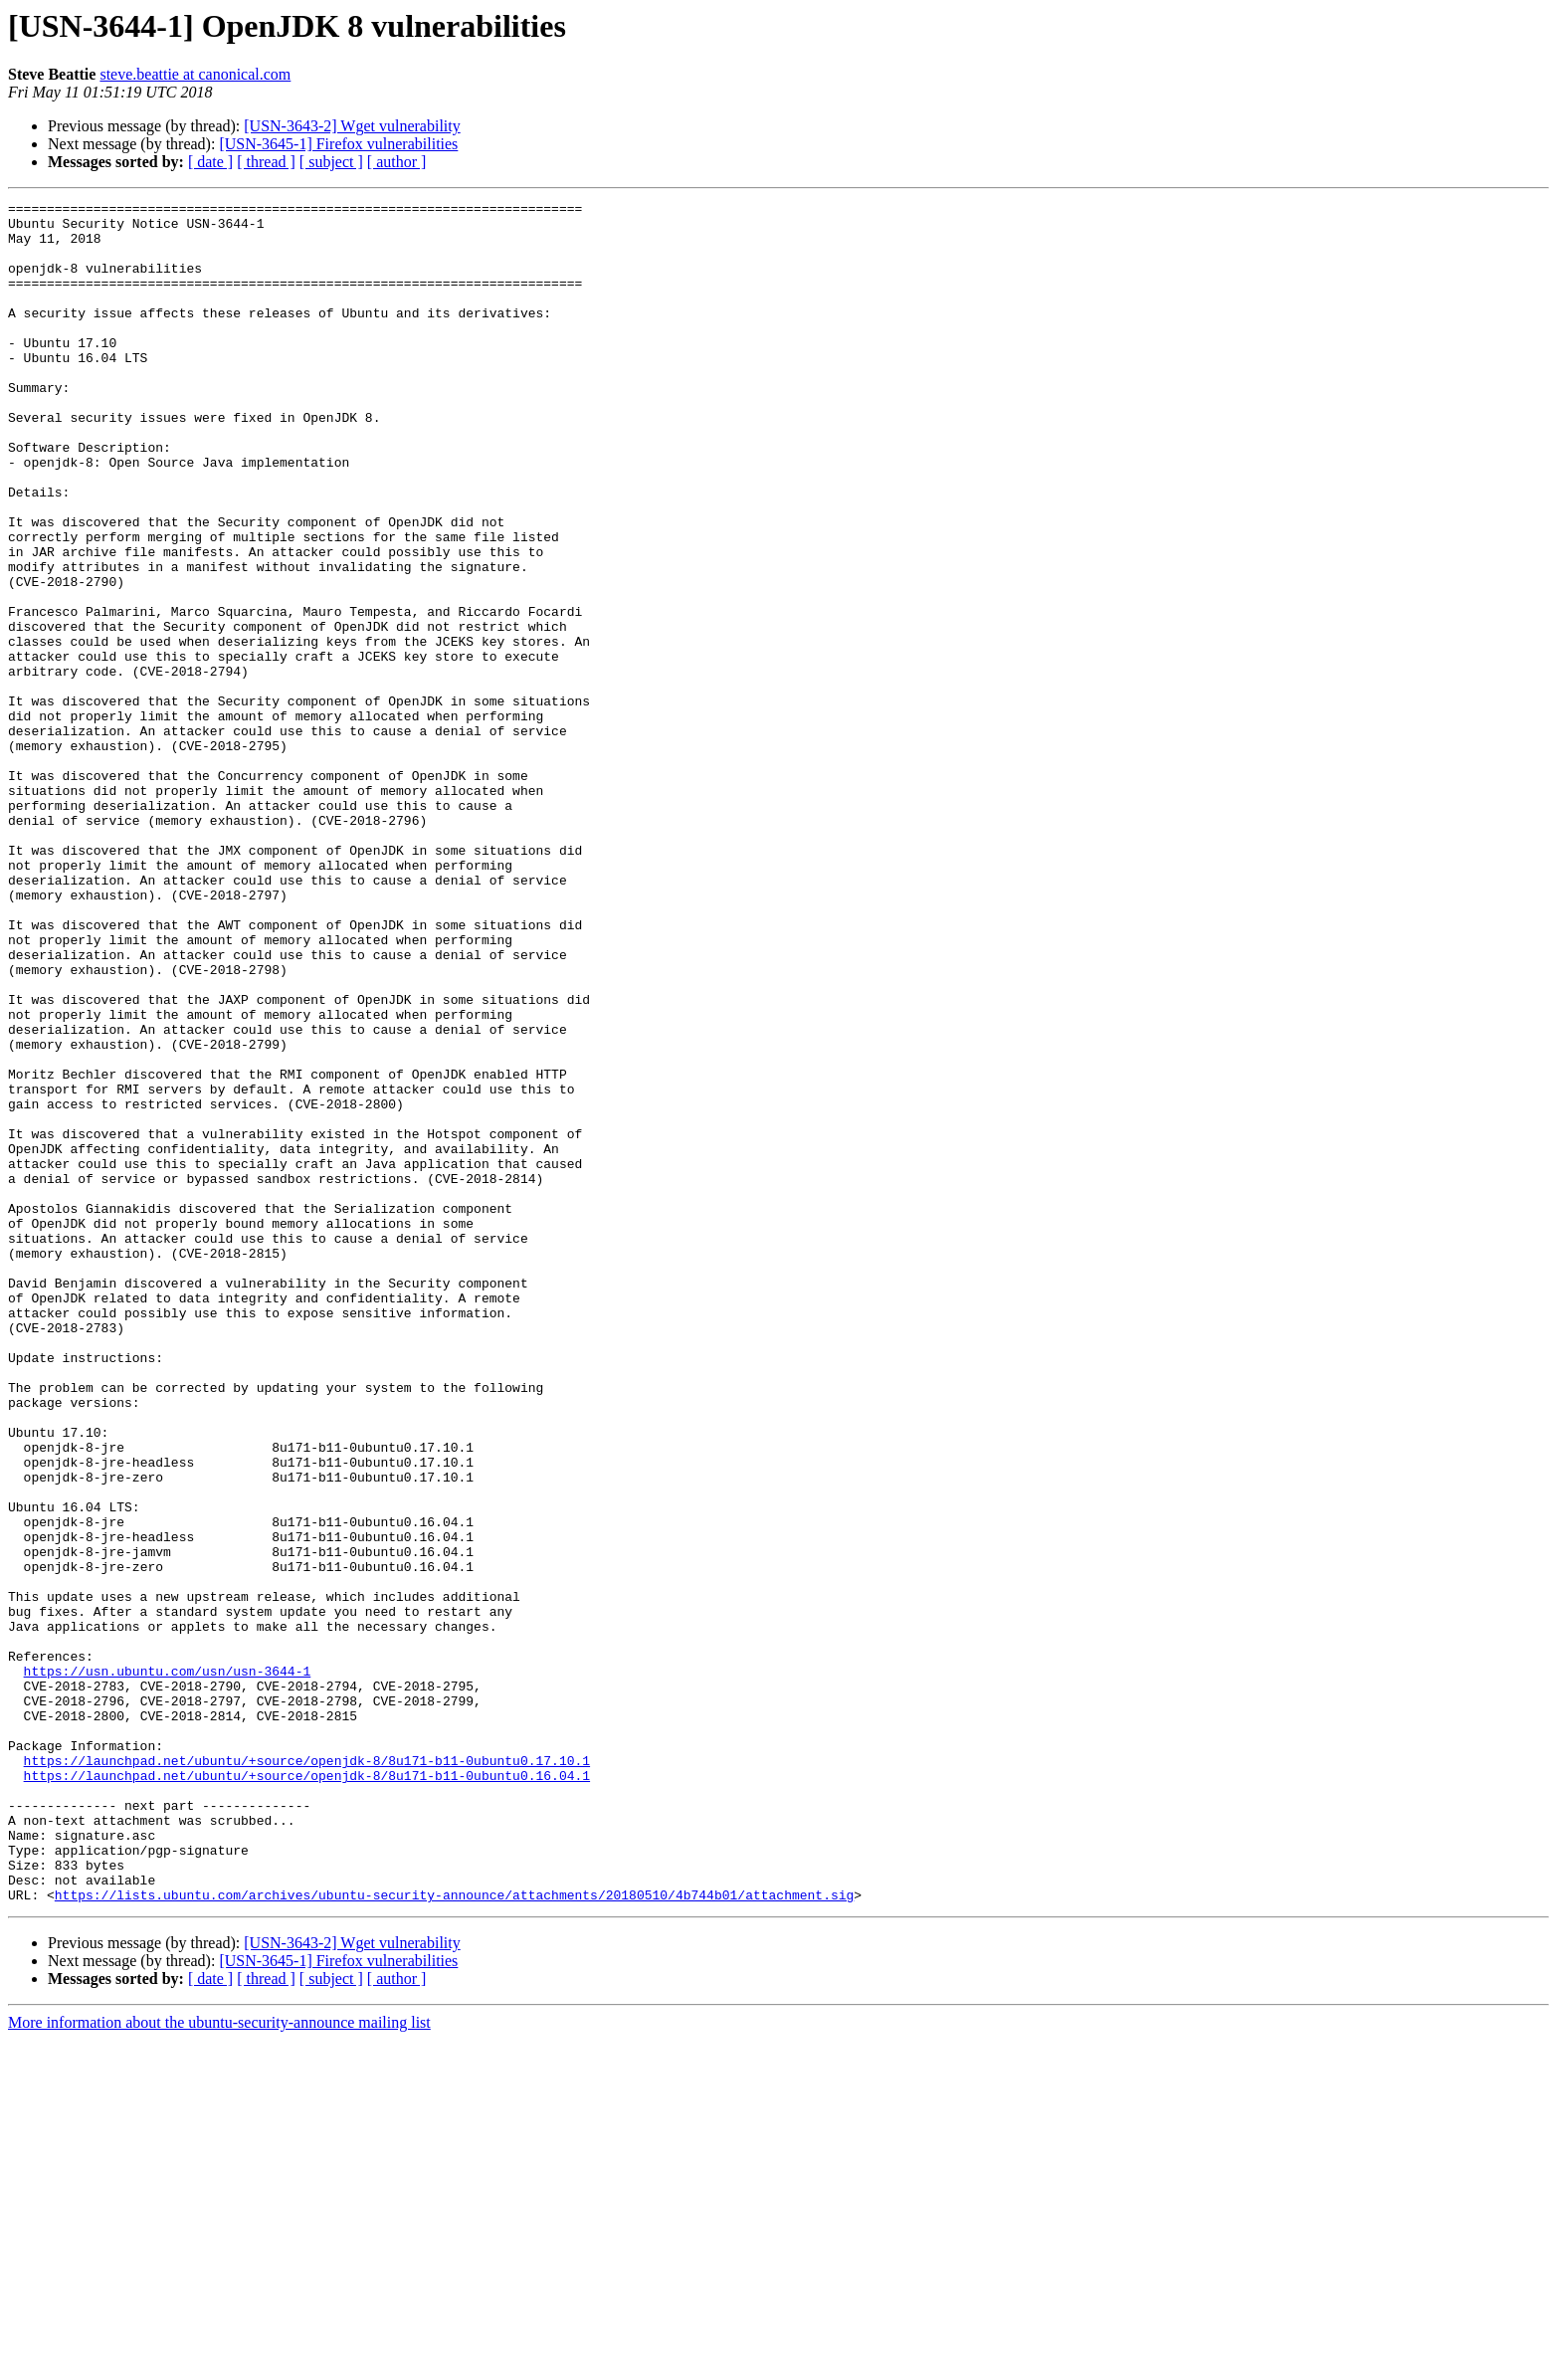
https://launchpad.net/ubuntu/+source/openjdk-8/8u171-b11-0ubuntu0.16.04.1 (307, 2091)
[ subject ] (331, 161)
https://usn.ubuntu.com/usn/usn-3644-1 (167, 1966)
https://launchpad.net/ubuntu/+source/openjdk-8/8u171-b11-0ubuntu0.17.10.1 (307, 2073)
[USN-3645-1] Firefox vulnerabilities (338, 143)
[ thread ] (266, 161)
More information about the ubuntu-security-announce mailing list (219, 2362)
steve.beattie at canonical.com (195, 74)
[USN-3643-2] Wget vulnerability (352, 125)
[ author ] (397, 161)
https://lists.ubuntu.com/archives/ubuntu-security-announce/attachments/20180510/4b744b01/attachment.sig (454, 2235)
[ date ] (210, 161)
